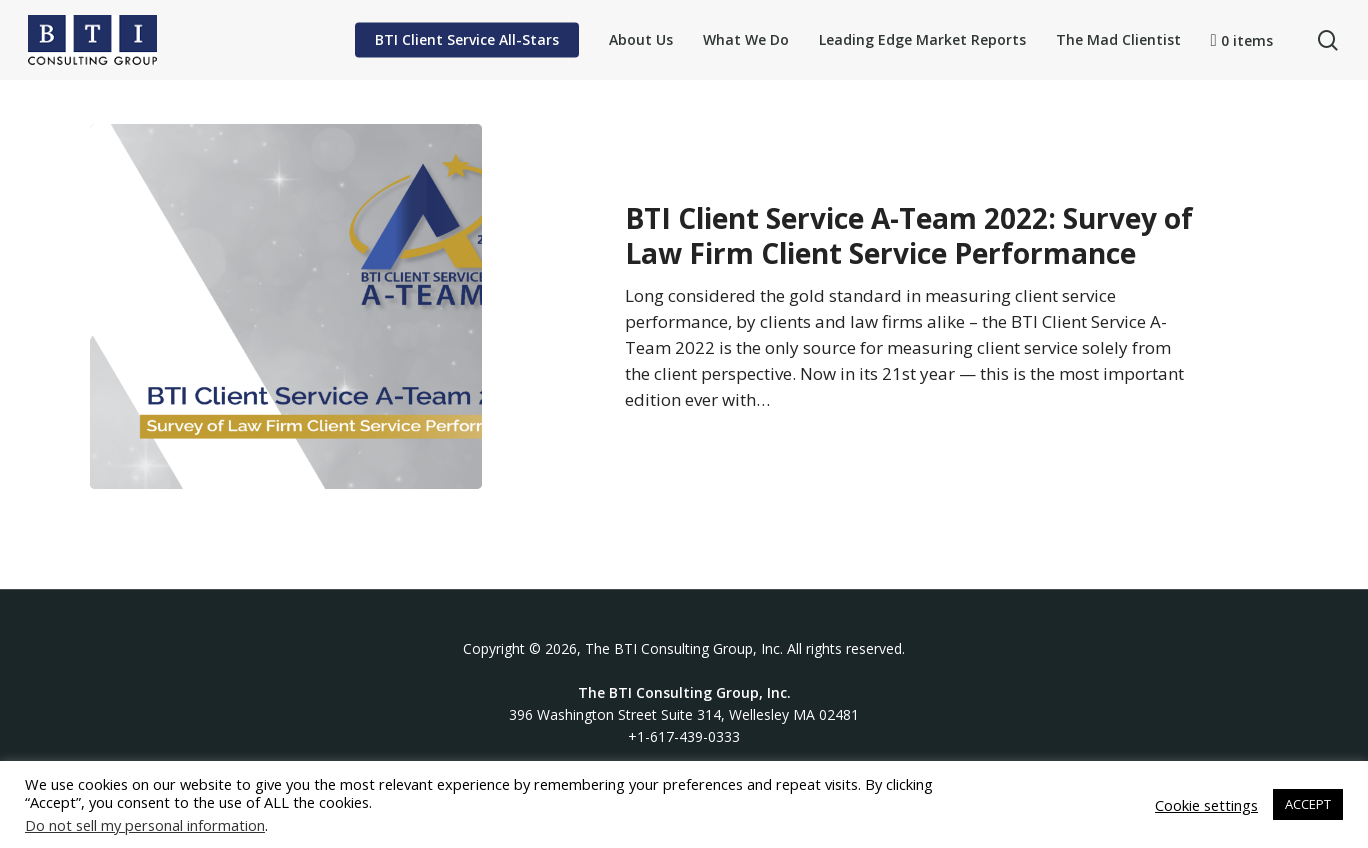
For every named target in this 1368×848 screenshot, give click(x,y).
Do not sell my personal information (145, 825)
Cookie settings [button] (1206, 805)
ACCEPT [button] (1308, 804)
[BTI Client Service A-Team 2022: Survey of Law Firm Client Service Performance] (286, 306)
